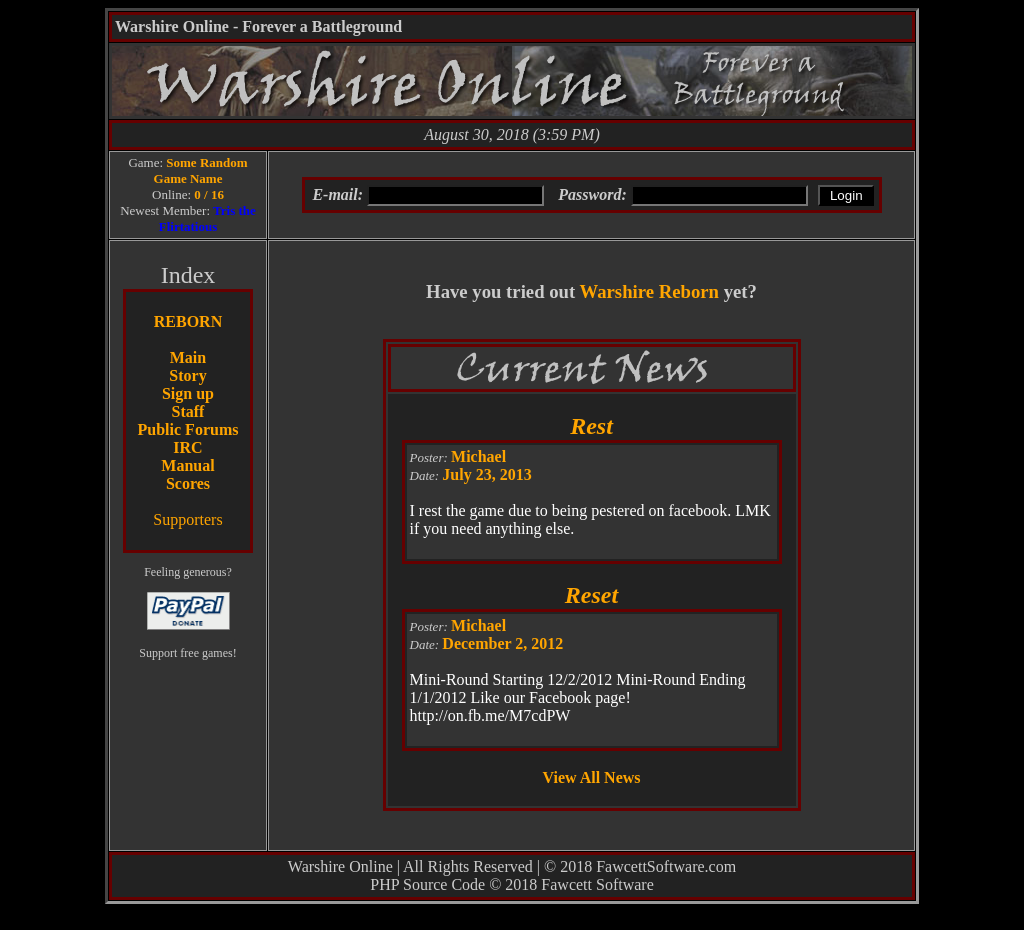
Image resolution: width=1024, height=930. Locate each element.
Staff (188, 411)
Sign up (188, 393)
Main (188, 357)
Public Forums (188, 429)
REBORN (188, 321)
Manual (187, 465)
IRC (187, 447)
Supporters (187, 519)
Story (187, 375)
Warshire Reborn (649, 291)
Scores (188, 483)
